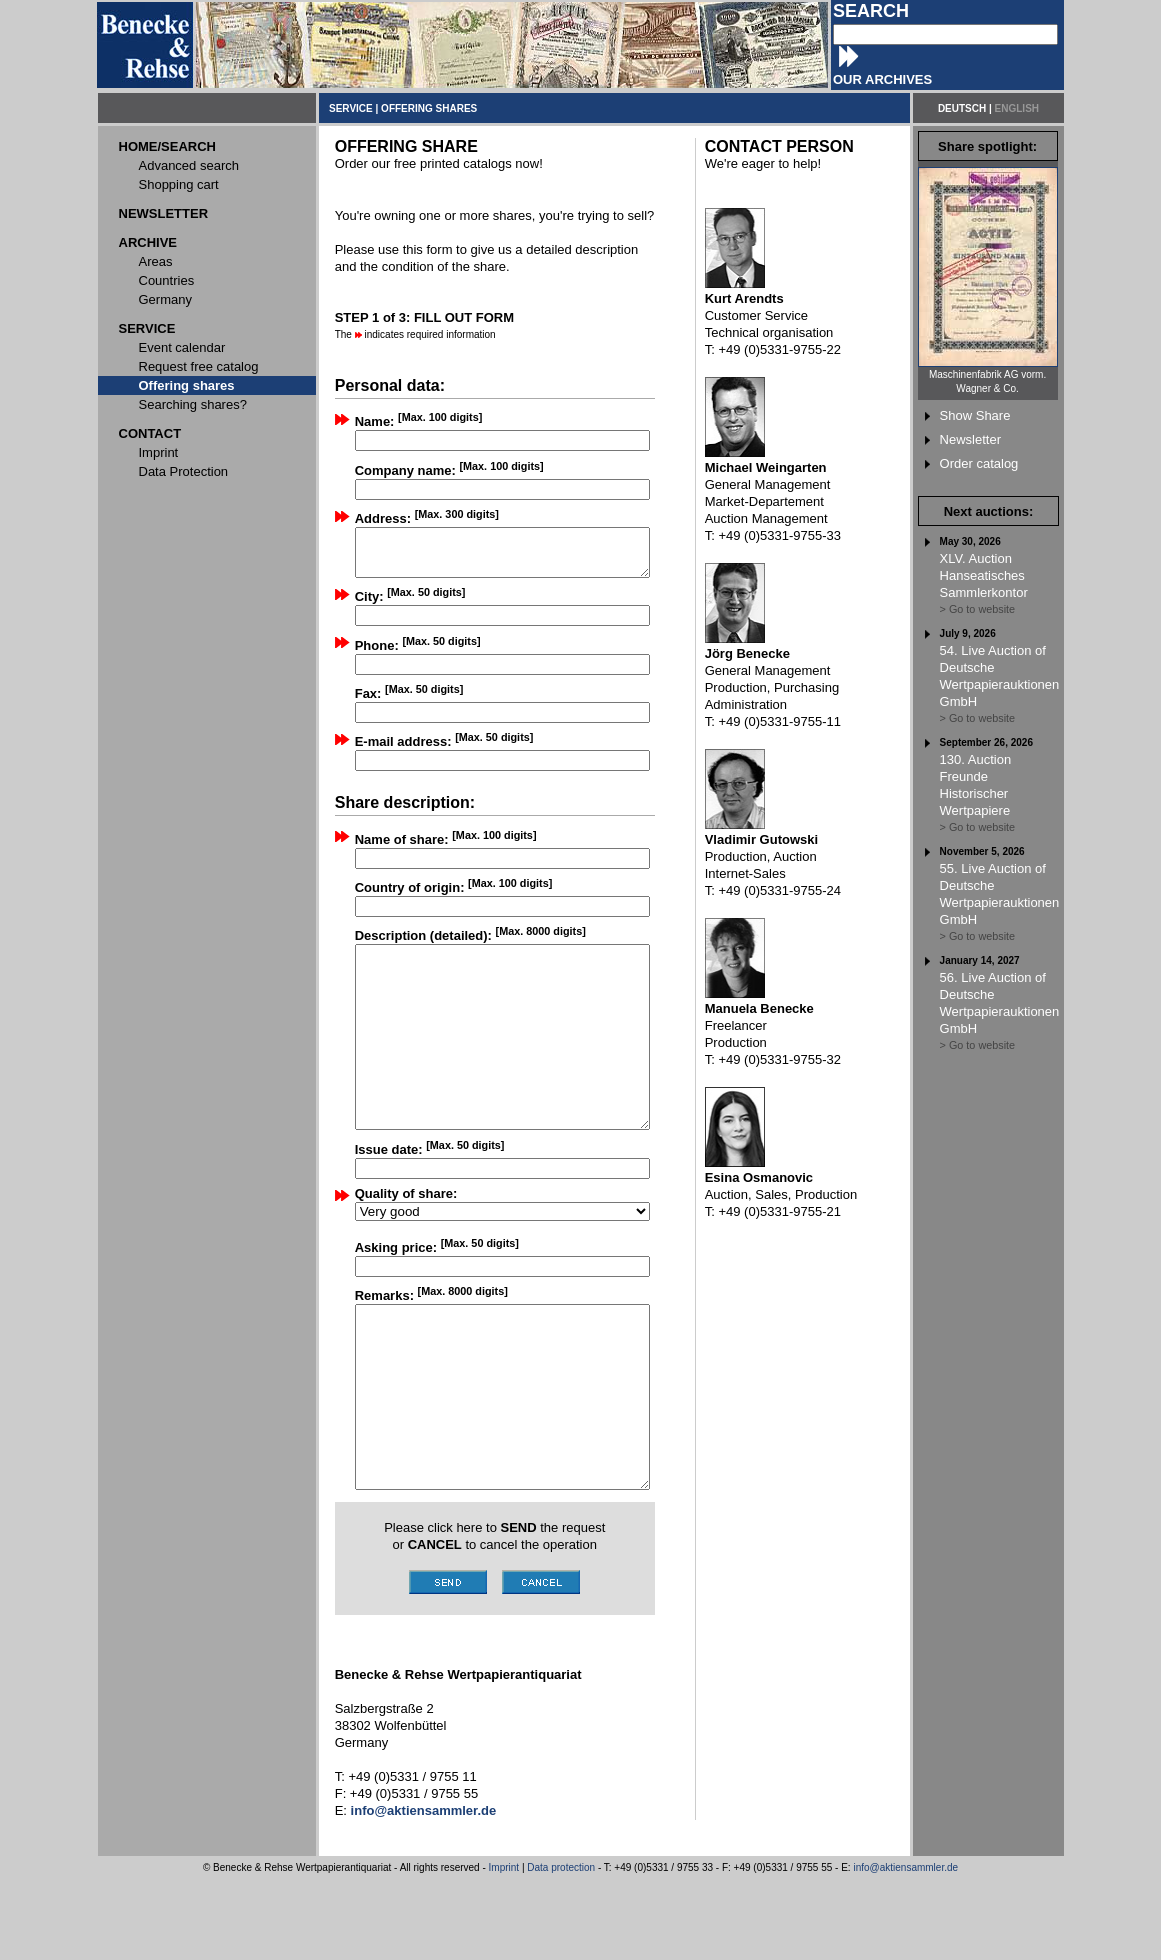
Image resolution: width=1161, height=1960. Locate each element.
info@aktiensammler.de (905, 1948)
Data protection (561, 1948)
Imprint (504, 1948)
